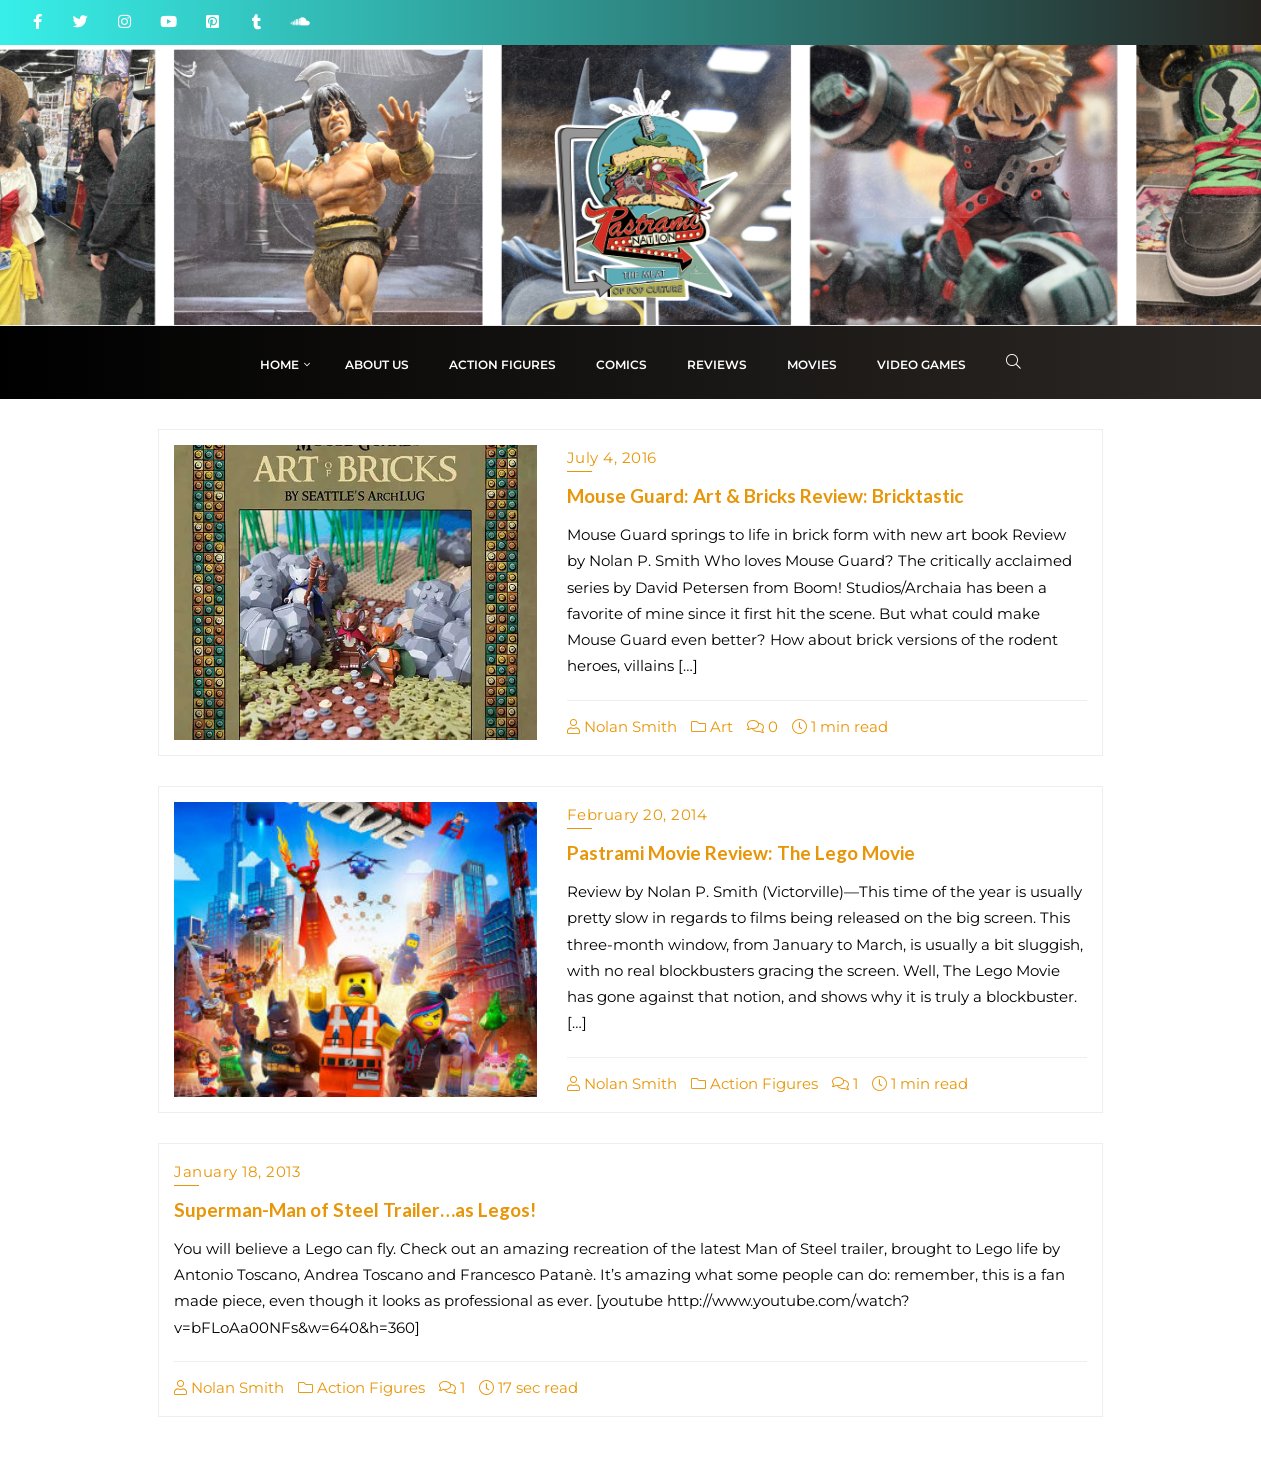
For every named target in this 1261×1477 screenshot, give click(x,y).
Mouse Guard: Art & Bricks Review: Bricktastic (765, 495)
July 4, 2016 (612, 457)
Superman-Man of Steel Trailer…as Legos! (355, 1209)
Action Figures (754, 1083)
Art (712, 726)
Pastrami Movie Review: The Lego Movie (741, 852)
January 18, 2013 (237, 1171)
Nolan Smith (622, 726)
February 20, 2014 (637, 814)
